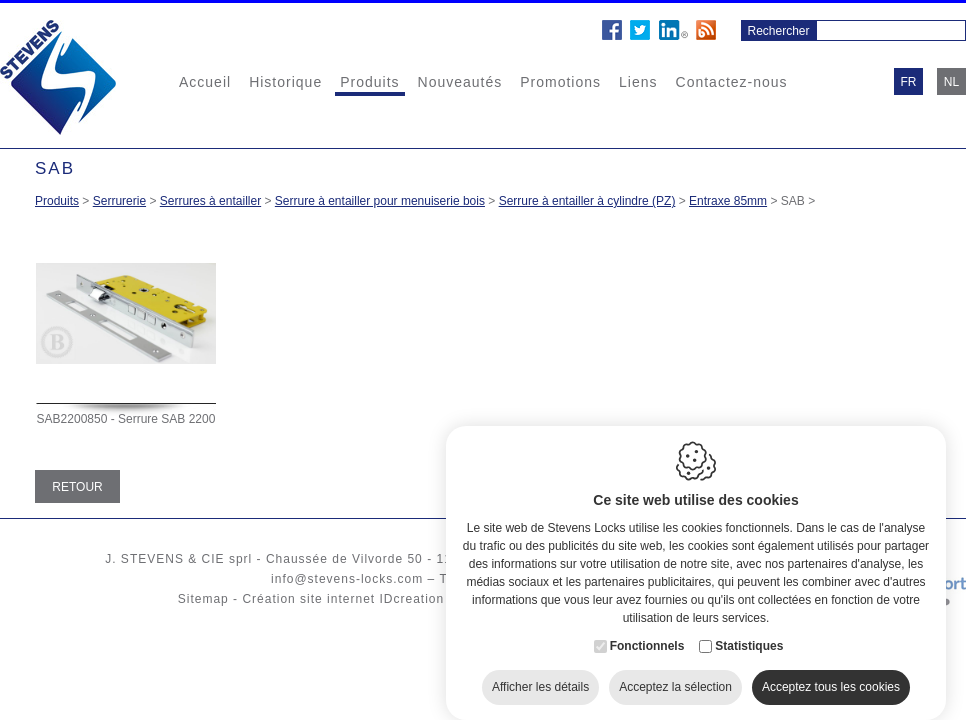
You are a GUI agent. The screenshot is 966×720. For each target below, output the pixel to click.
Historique (285, 82)
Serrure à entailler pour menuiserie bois (380, 201)
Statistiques (749, 634)
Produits (369, 82)
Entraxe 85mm (728, 201)
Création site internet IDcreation (343, 599)
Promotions (560, 82)
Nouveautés (460, 82)
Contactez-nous (732, 82)
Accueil (205, 82)
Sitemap (203, 599)
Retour (77, 487)
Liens (638, 82)
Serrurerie (119, 201)
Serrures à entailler (210, 201)
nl (951, 82)
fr (909, 82)
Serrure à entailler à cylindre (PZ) (587, 201)
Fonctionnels (647, 634)
